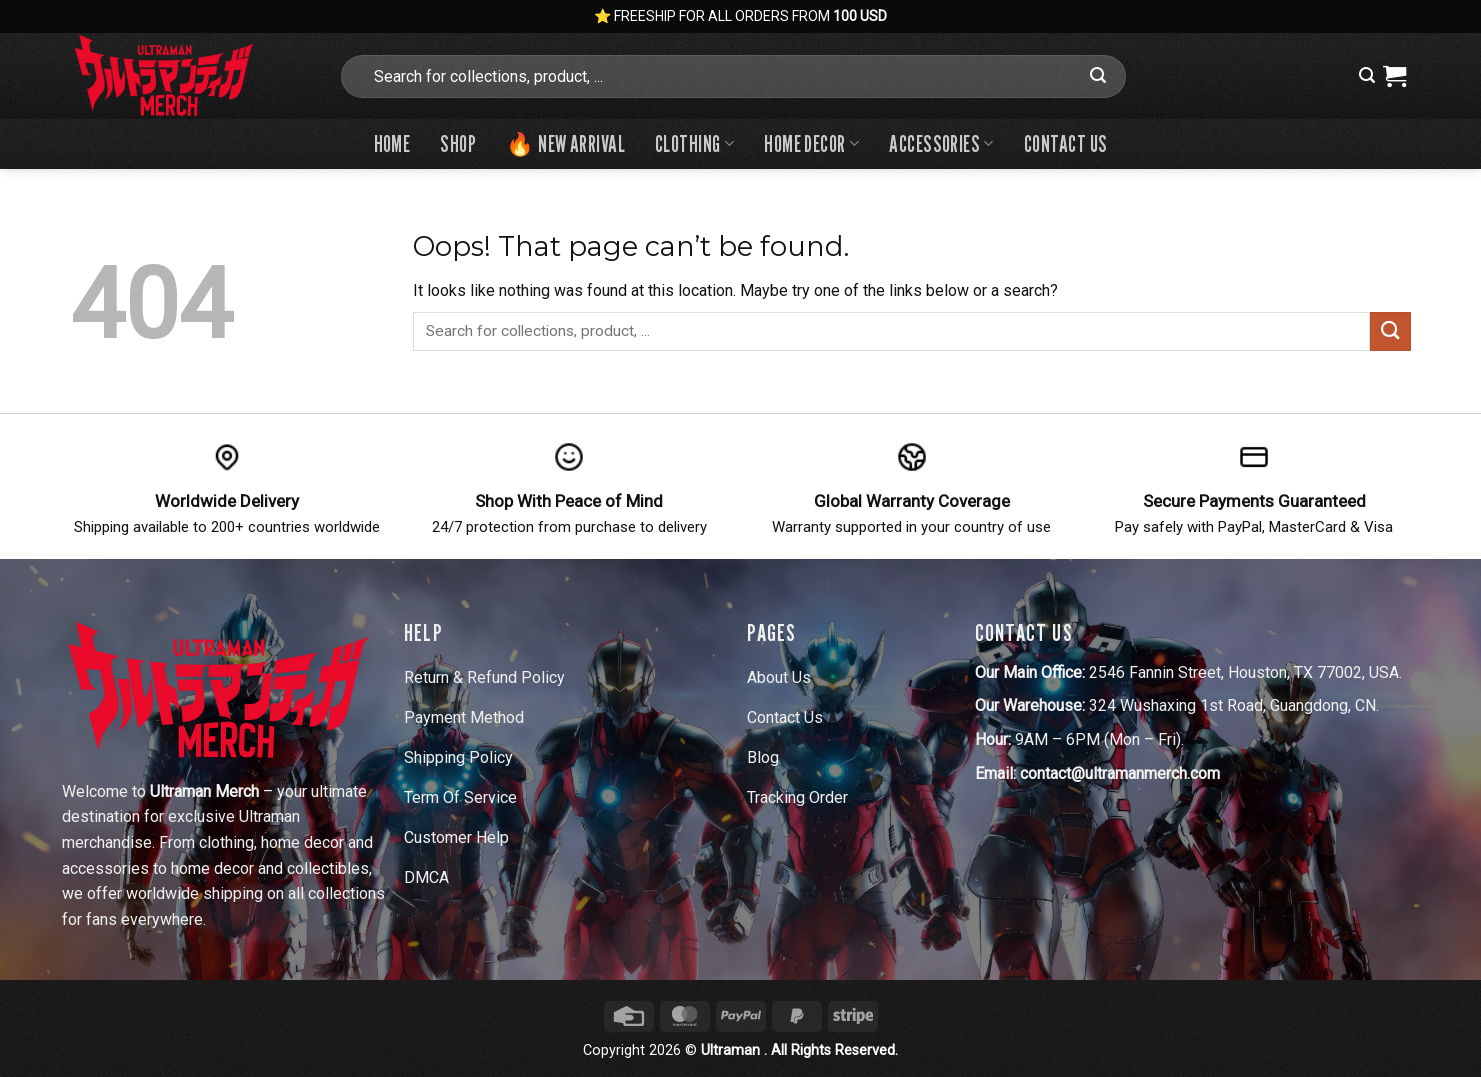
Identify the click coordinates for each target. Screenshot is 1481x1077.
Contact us (1065, 143)
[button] (1367, 75)
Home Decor (811, 143)
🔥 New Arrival (565, 143)
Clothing (694, 143)
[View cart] (1394, 76)
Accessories (941, 143)
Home (392, 143)
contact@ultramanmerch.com (1120, 773)
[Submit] (1098, 76)
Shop (458, 143)
